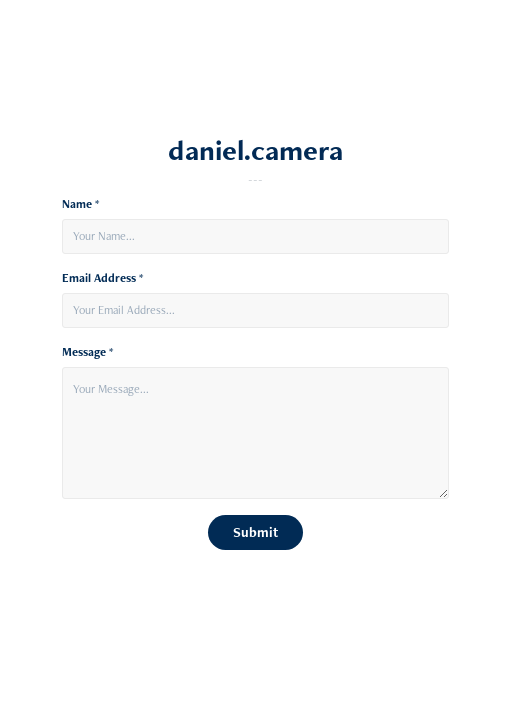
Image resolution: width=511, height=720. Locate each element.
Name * (80, 204)
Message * (87, 352)
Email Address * (102, 278)
